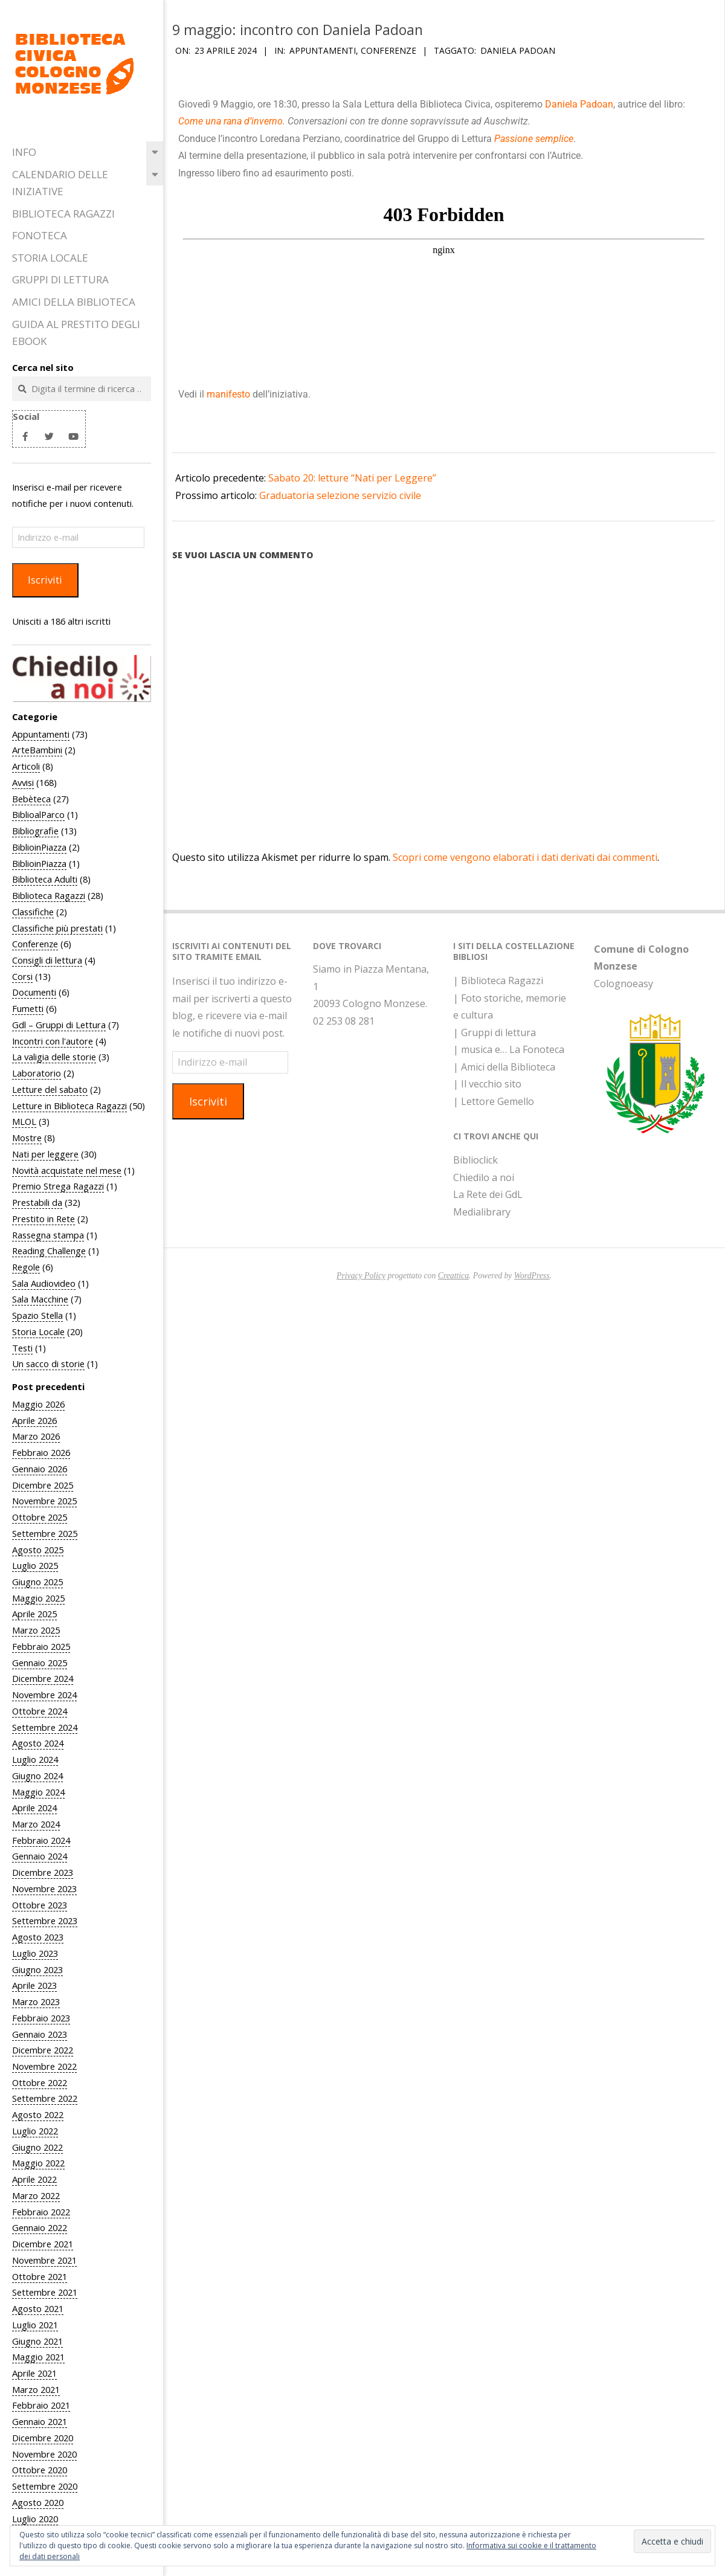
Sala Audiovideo (44, 1283)
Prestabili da (37, 1202)
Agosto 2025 (37, 1550)
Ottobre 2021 (39, 2276)
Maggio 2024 (38, 1792)
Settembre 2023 (44, 1920)
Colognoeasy (623, 983)
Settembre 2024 (44, 1727)
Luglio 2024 (35, 1759)
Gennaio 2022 (39, 2227)
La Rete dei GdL (488, 1194)
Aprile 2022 (34, 2179)
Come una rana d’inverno (230, 121)
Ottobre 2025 (39, 1517)
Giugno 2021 (37, 2341)
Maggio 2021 (38, 2357)
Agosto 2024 (37, 1743)
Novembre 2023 (44, 1888)
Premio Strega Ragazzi (58, 1186)
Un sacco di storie (48, 1363)
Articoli (26, 766)
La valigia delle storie (54, 1057)
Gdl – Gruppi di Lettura (59, 1025)
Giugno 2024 (37, 1775)
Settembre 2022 (44, 2098)
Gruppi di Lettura (60, 279)
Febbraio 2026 (41, 1452)
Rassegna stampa (48, 1235)
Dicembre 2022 (42, 2050)
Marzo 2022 (36, 2195)
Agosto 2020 (37, 2502)
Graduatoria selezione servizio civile (340, 495)
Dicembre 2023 (42, 1872)
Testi (22, 1348)
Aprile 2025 (34, 1614)
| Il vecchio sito (487, 1083)
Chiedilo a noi (483, 1177)
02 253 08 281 (344, 1021)
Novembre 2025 (44, 1501)
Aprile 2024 (34, 1808)
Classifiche (33, 912)
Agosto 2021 (37, 2308)
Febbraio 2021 (41, 2405)
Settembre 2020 (44, 2486)
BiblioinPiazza (39, 847)
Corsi (22, 976)
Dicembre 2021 (42, 2244)
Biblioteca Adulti (44, 879)
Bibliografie (35, 831)
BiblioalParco (38, 814)
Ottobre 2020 (39, 2470)
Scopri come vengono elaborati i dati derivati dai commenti (525, 857)
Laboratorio (36, 1073)
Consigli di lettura (47, 960)
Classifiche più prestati (57, 928)
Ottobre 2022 (39, 2082)
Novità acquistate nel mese (66, 1170)
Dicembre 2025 (42, 1485)
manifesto (230, 394)
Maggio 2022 (38, 2163)
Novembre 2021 (44, 2260)
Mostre (27, 1138)
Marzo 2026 (36, 1436)
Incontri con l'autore (52, 1041)
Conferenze (35, 944)
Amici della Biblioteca (73, 302)
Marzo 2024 (36, 1824)
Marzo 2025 (36, 1630)
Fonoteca (39, 235)
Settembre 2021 (44, 2292)
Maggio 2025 (38, 1598)
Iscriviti (45, 580)
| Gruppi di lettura (494, 1032)
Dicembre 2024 (42, 1678)
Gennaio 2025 (39, 1663)
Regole (26, 1267)
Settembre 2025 (44, 1533)
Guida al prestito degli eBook (76, 333)
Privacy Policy (361, 1275)
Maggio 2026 (38, 1404)
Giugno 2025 (37, 1582)
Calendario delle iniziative (60, 183)
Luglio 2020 (35, 2519)
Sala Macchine (40, 1299)
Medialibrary (482, 1212)
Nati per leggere (45, 1154)
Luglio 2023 (35, 1953)
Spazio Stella (37, 1315)
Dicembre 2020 (42, 2438)
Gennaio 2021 (39, 2421)
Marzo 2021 (36, 2389)
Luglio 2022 (35, 2131)
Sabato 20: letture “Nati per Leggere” (352, 478)
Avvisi (23, 782)
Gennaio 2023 (39, 2034)
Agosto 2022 (37, 2114)
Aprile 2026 (34, 1420)
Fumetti (28, 1008)
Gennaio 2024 (39, 1856)
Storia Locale (50, 258)
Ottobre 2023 (39, 1905)
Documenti (34, 992)
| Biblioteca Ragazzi (498, 980)
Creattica (453, 1275)
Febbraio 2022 (41, 2212)
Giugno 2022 (37, 2147)
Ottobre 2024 (39, 1711)
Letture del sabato (50, 1089)
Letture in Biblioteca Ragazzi (69, 1106)
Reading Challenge (49, 1251)
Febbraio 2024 (41, 1840)
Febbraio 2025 (41, 1646)
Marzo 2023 (36, 2001)
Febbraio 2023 (41, 2018)
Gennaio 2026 (39, 1469)
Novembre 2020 (44, 2454)
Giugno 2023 (37, 1969)
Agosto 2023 (37, 1937)
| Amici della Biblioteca (504, 1067)
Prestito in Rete (43, 1218)
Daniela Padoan (517, 50)
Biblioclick (475, 1160)
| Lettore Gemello (493, 1101)
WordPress (532, 1275)
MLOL (24, 1121)
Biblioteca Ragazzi (63, 214)
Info (24, 152)
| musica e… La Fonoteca (508, 1049)
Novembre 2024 (44, 1695)
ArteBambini (37, 750)
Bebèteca (31, 799)
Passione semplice (533, 138)
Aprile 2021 (34, 2373)
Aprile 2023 (34, 1985)
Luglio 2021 (35, 2325)
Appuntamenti (40, 734)
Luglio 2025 (35, 1565)
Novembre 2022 (44, 2066)
